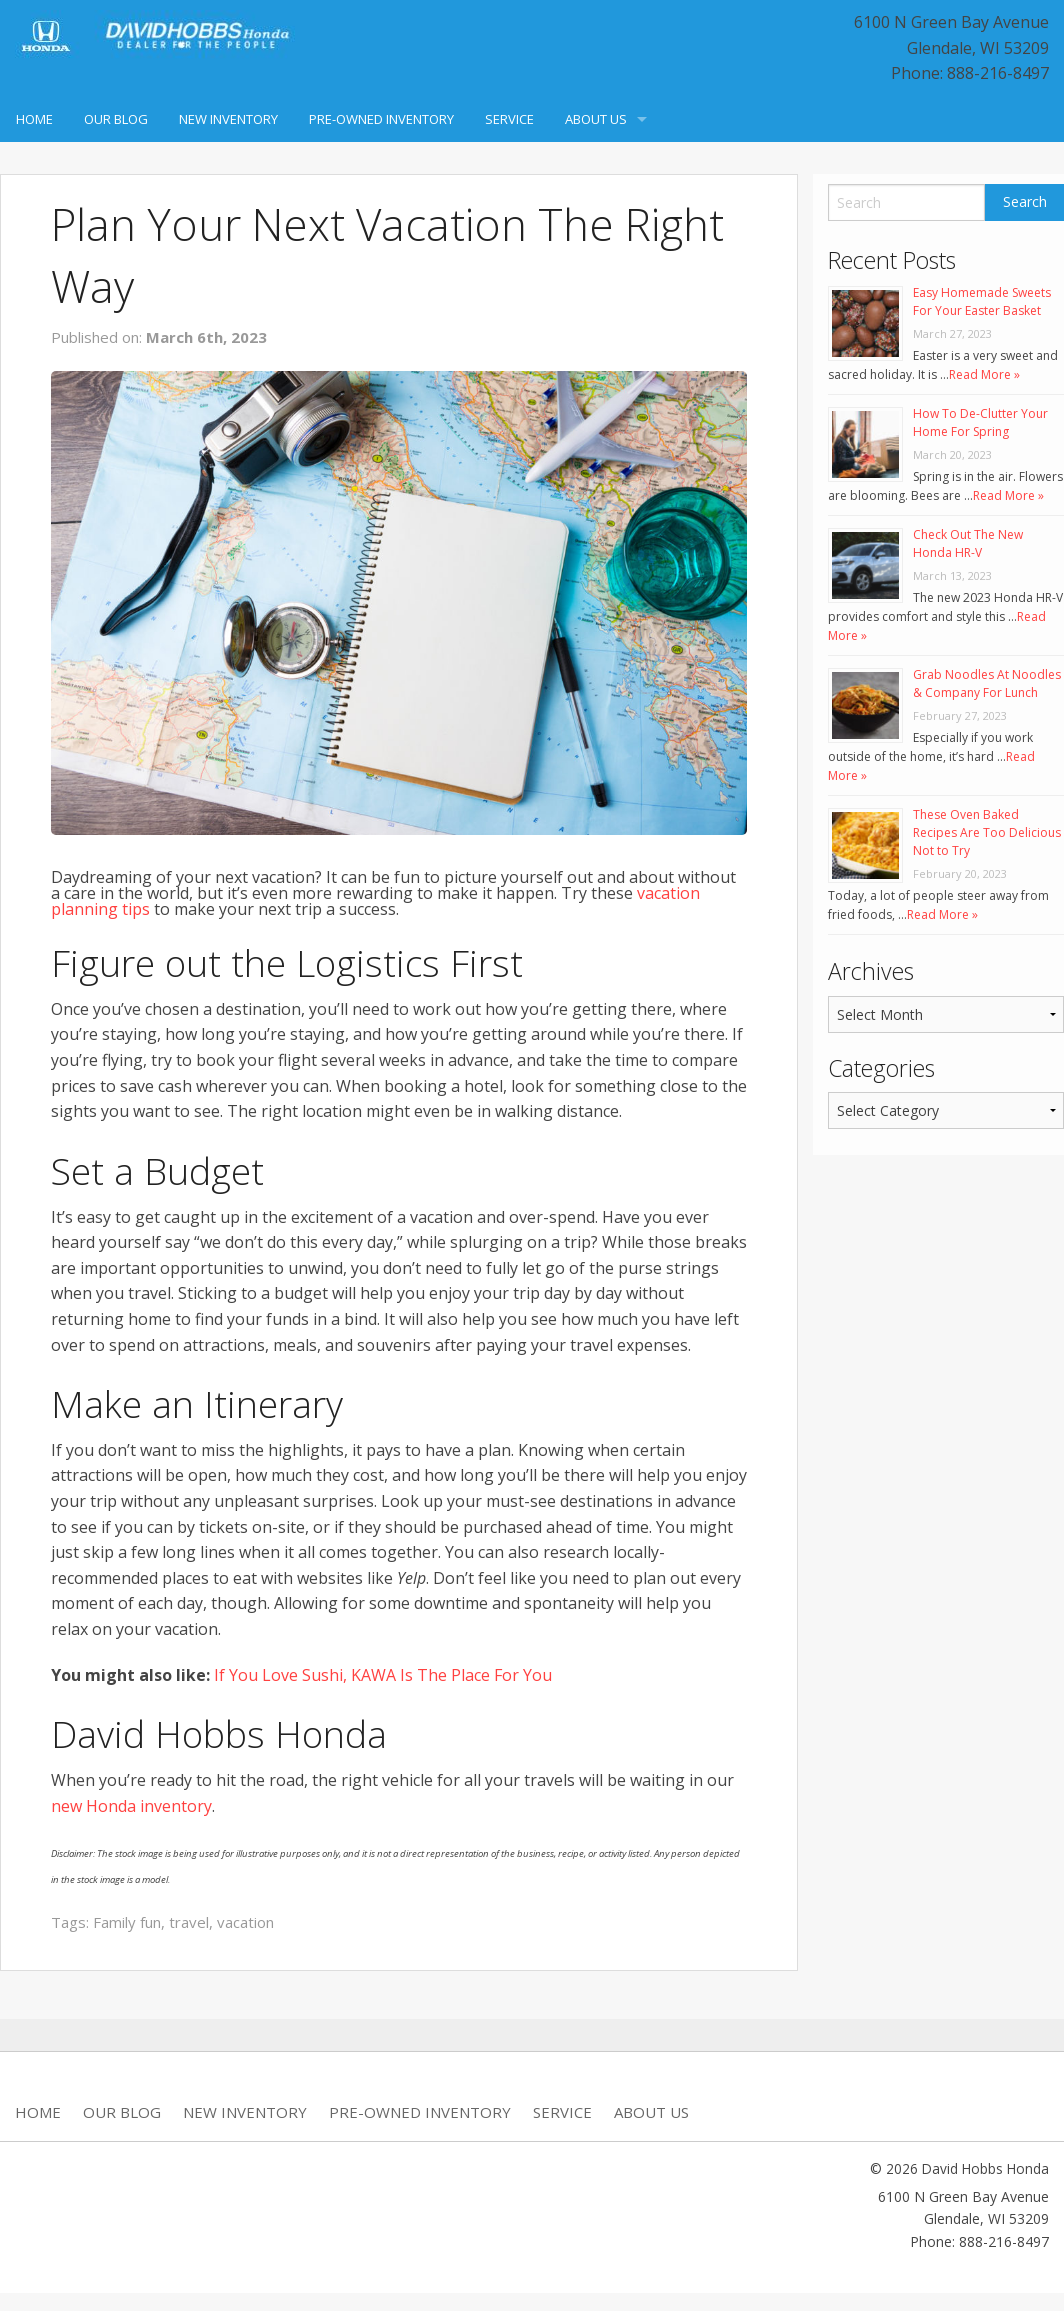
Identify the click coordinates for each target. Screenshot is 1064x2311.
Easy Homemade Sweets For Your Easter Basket (982, 301)
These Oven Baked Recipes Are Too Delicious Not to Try (987, 832)
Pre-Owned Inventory (381, 119)
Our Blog (116, 119)
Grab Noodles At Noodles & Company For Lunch (987, 683)
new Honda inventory (131, 1806)
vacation (245, 1922)
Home (34, 119)
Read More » (984, 374)
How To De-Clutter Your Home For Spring (980, 422)
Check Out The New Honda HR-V (968, 543)
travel (189, 1922)
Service (509, 119)
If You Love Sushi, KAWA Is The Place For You (383, 1675)
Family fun (127, 1922)
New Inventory (228, 119)
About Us (596, 119)
